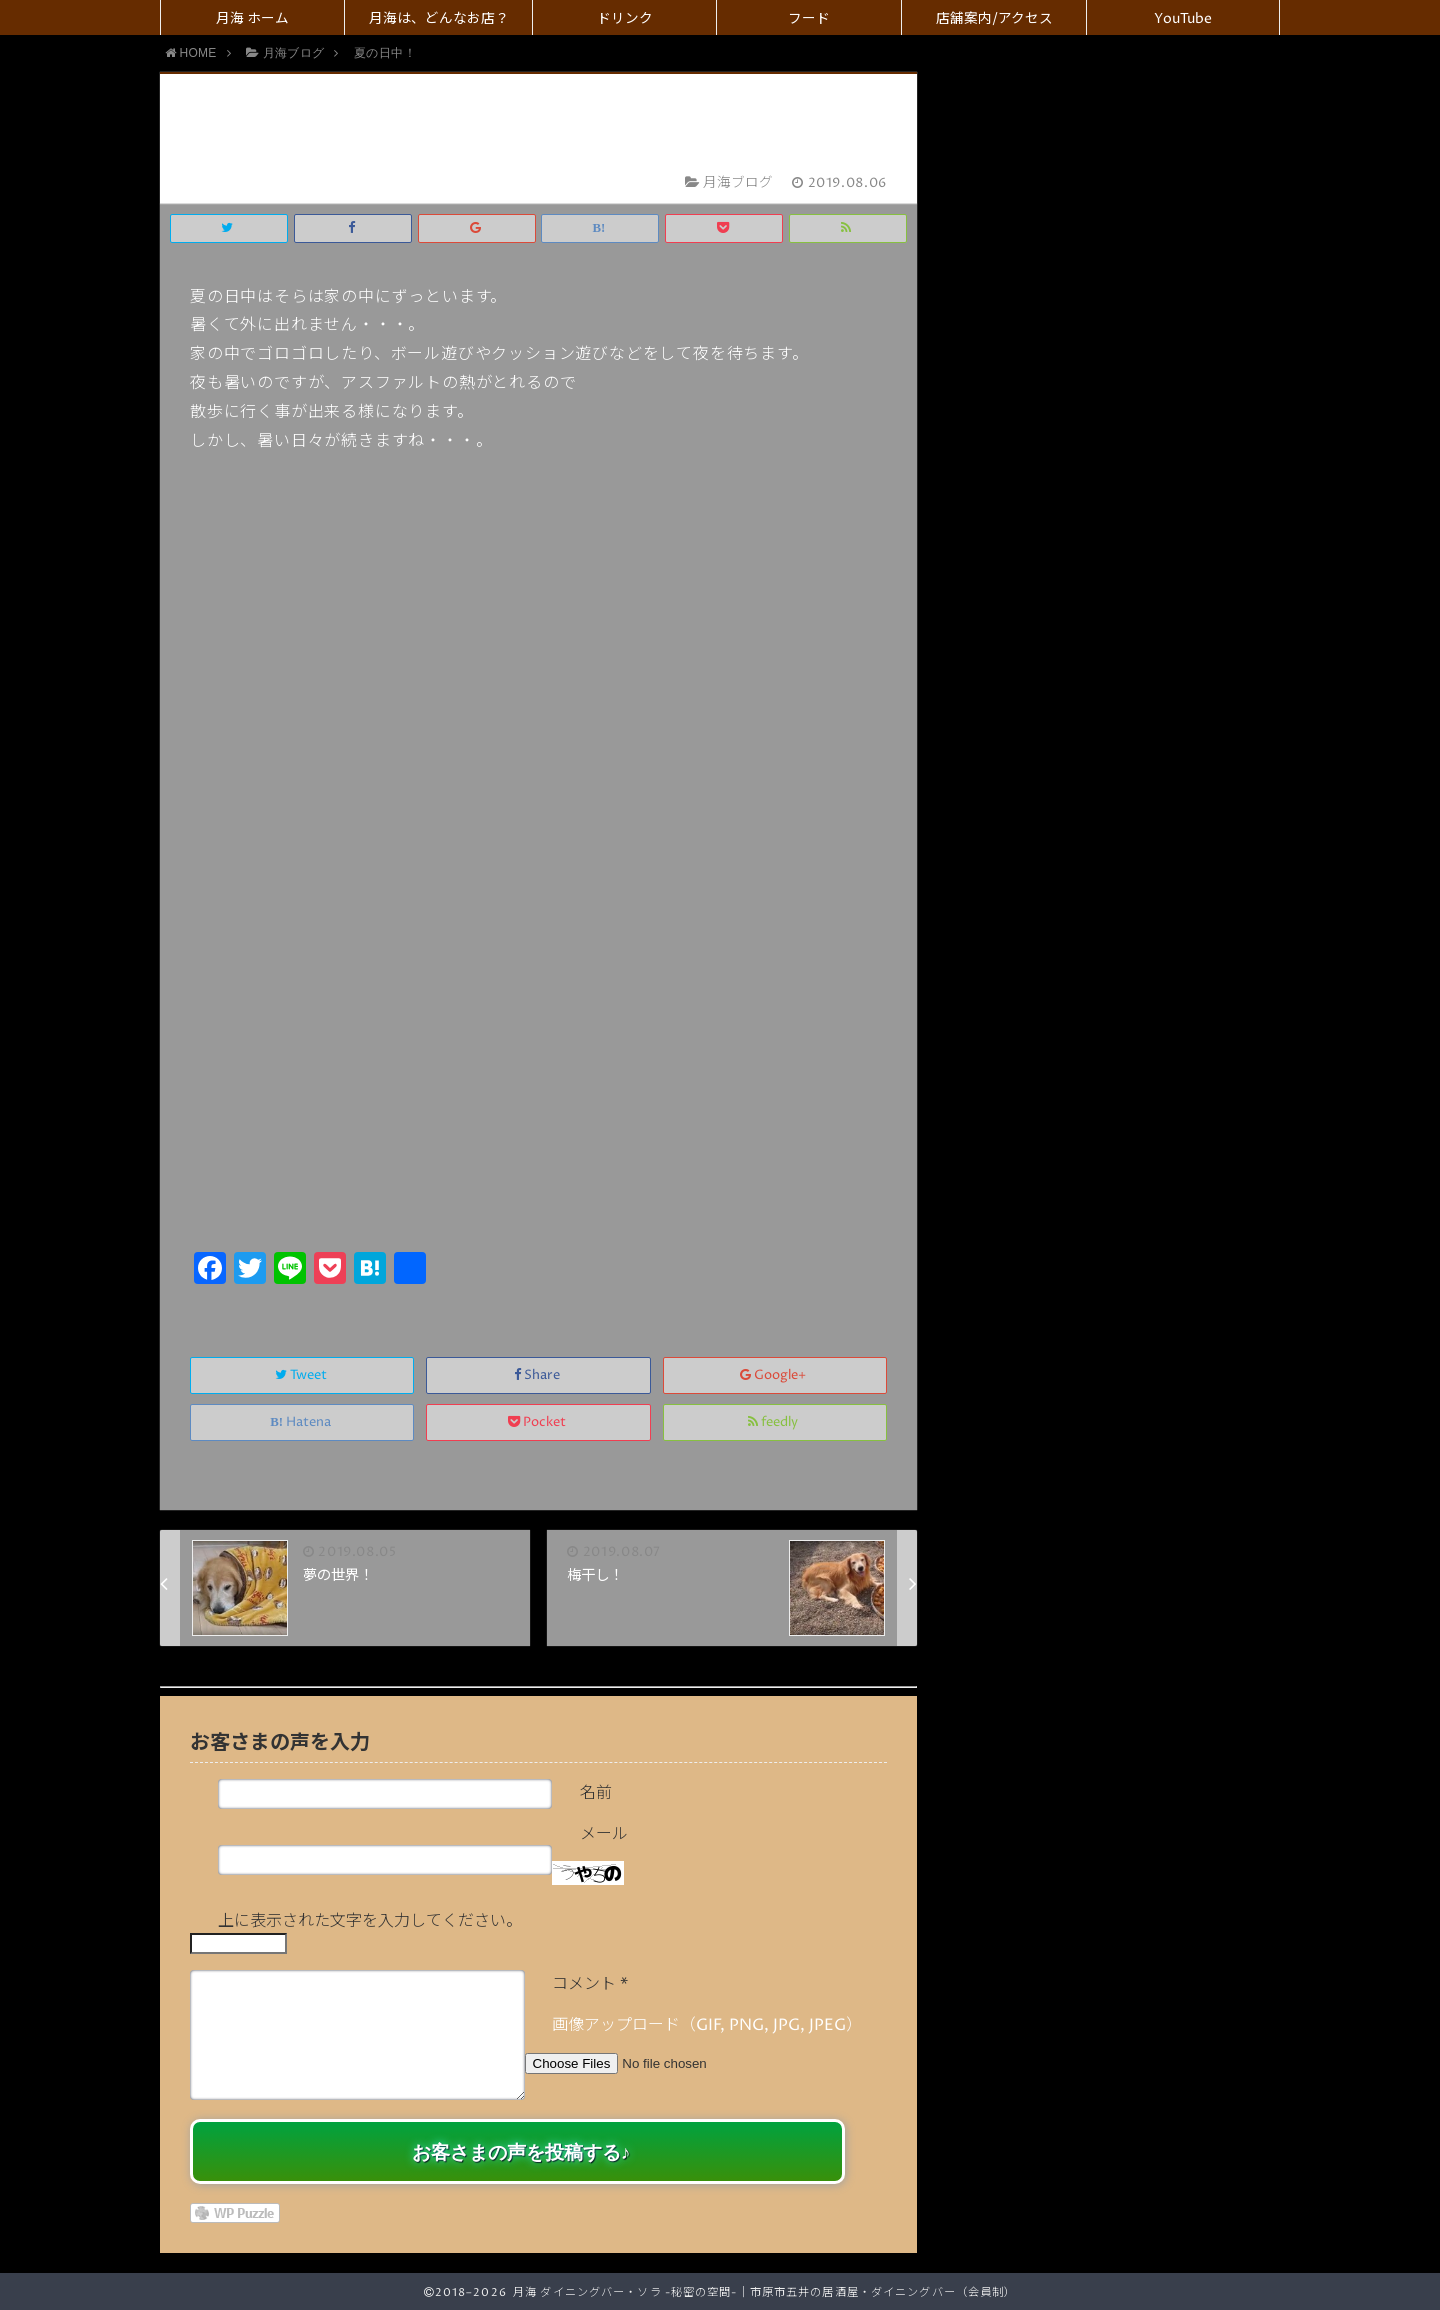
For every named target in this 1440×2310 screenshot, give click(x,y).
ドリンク (625, 19)
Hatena (302, 1422)
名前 (596, 1793)
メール (604, 1834)
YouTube (1183, 19)
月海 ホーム (252, 19)
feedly (774, 1422)
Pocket (538, 1422)
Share (538, 1375)
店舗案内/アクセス (994, 19)
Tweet (302, 1375)
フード (809, 19)
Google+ (774, 1375)
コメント (590, 1984)
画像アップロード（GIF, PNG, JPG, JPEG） (707, 2025)
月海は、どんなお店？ (439, 19)
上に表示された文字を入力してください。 (370, 1921)
